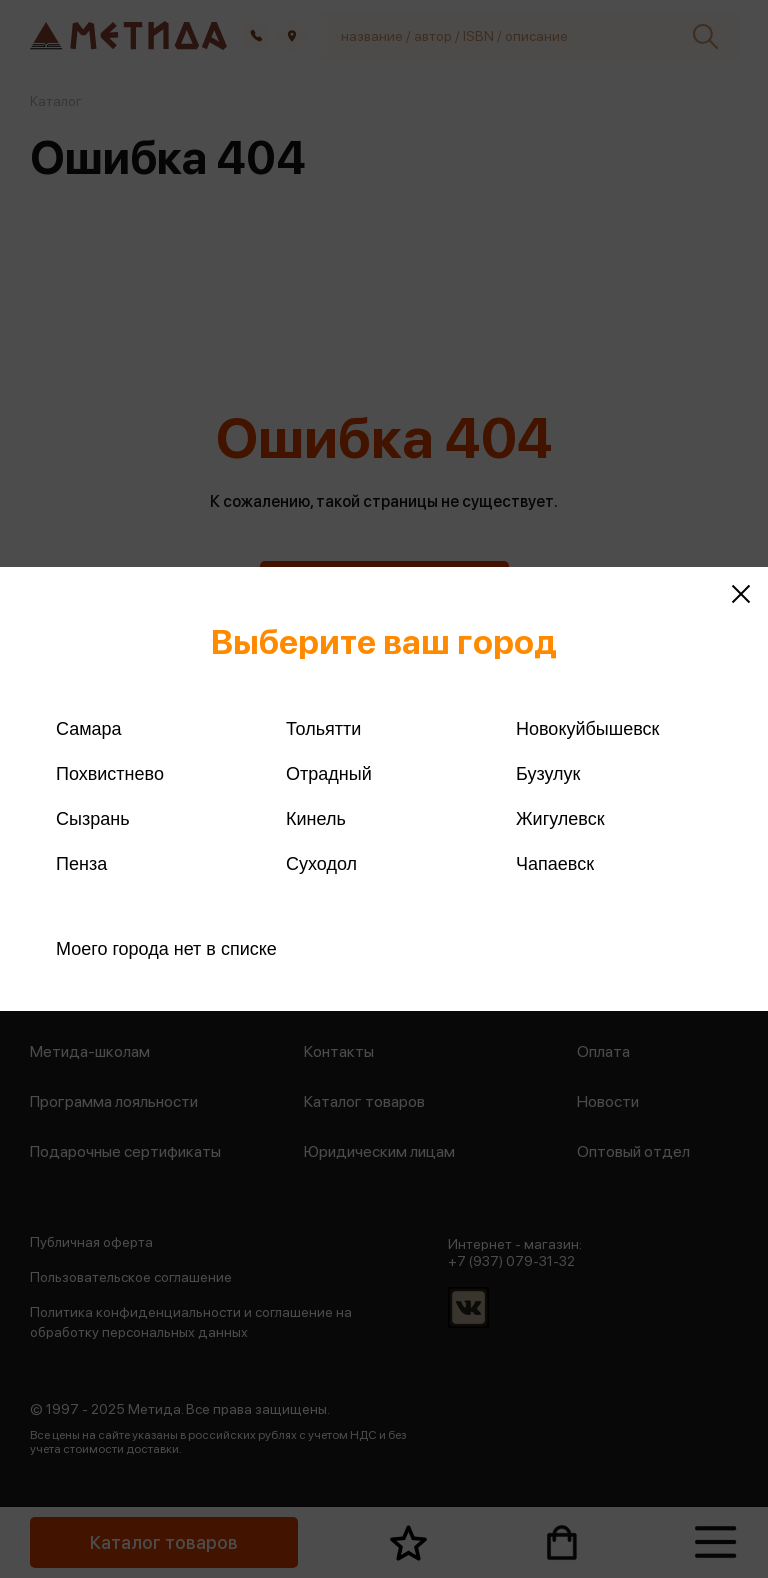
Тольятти (323, 729)
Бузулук (548, 774)
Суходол (321, 864)
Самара (89, 729)
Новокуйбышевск (587, 729)
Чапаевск (555, 864)
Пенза (81, 864)
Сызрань (93, 819)
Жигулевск (560, 819)
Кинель (316, 819)
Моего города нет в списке (166, 949)
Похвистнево (110, 774)
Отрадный (329, 774)
